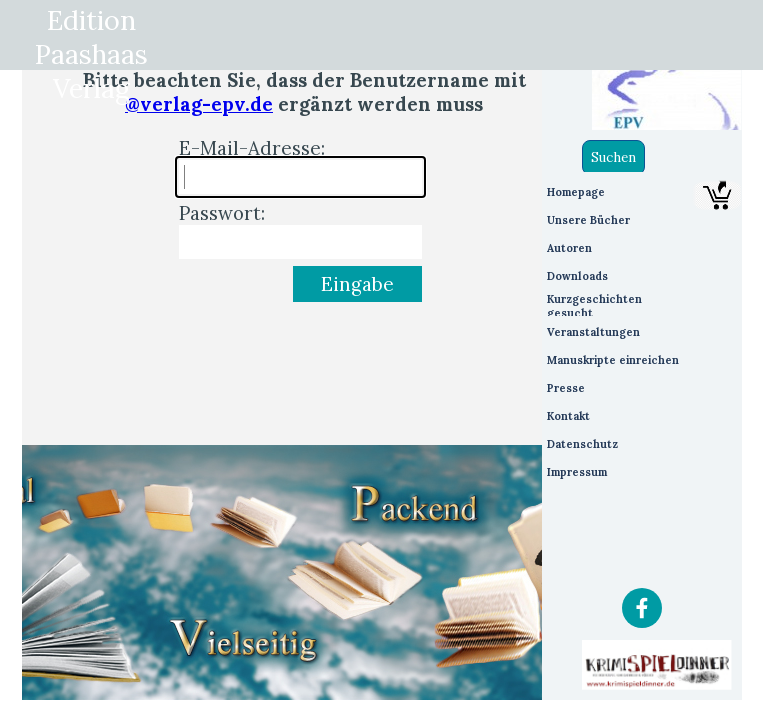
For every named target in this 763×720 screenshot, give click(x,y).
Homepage (576, 192)
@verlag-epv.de (199, 104)
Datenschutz (582, 444)
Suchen (613, 157)
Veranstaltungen (593, 332)
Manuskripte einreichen (613, 360)
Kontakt (568, 416)
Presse (566, 388)
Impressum (577, 472)
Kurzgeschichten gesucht (594, 306)
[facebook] (642, 608)
